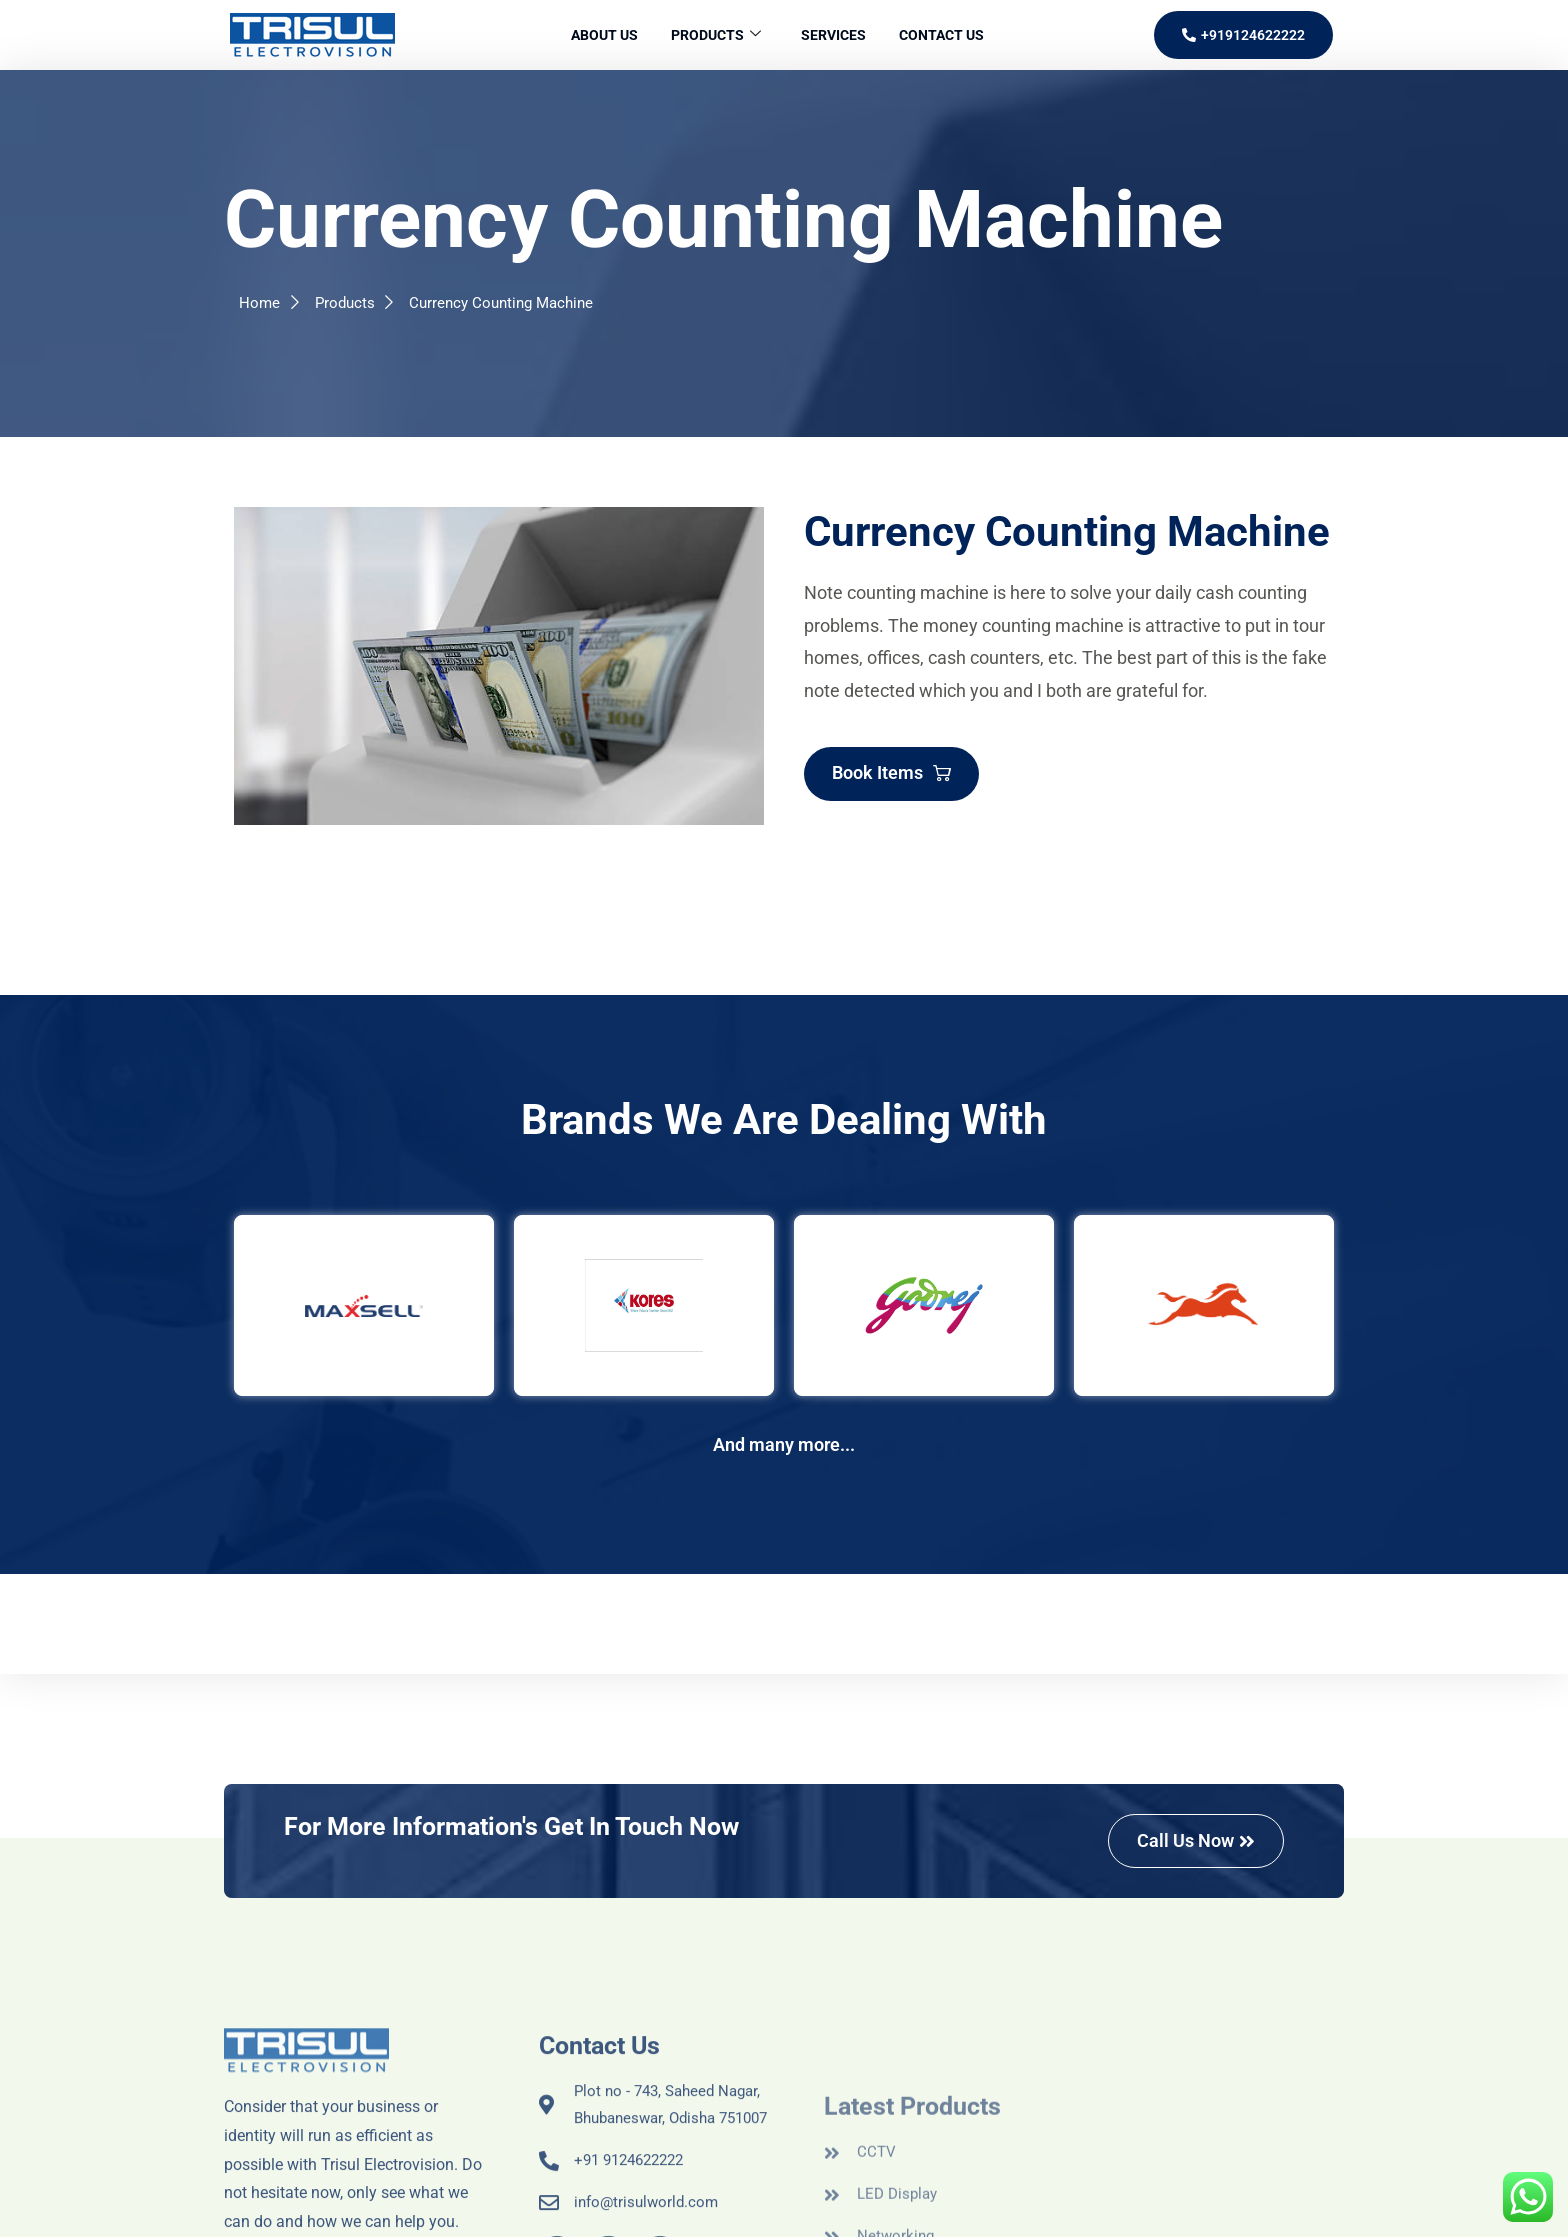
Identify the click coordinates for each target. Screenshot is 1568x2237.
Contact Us (951, 35)
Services (836, 35)
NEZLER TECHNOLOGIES (1043, 2213)
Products (713, 35)
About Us (594, 35)
